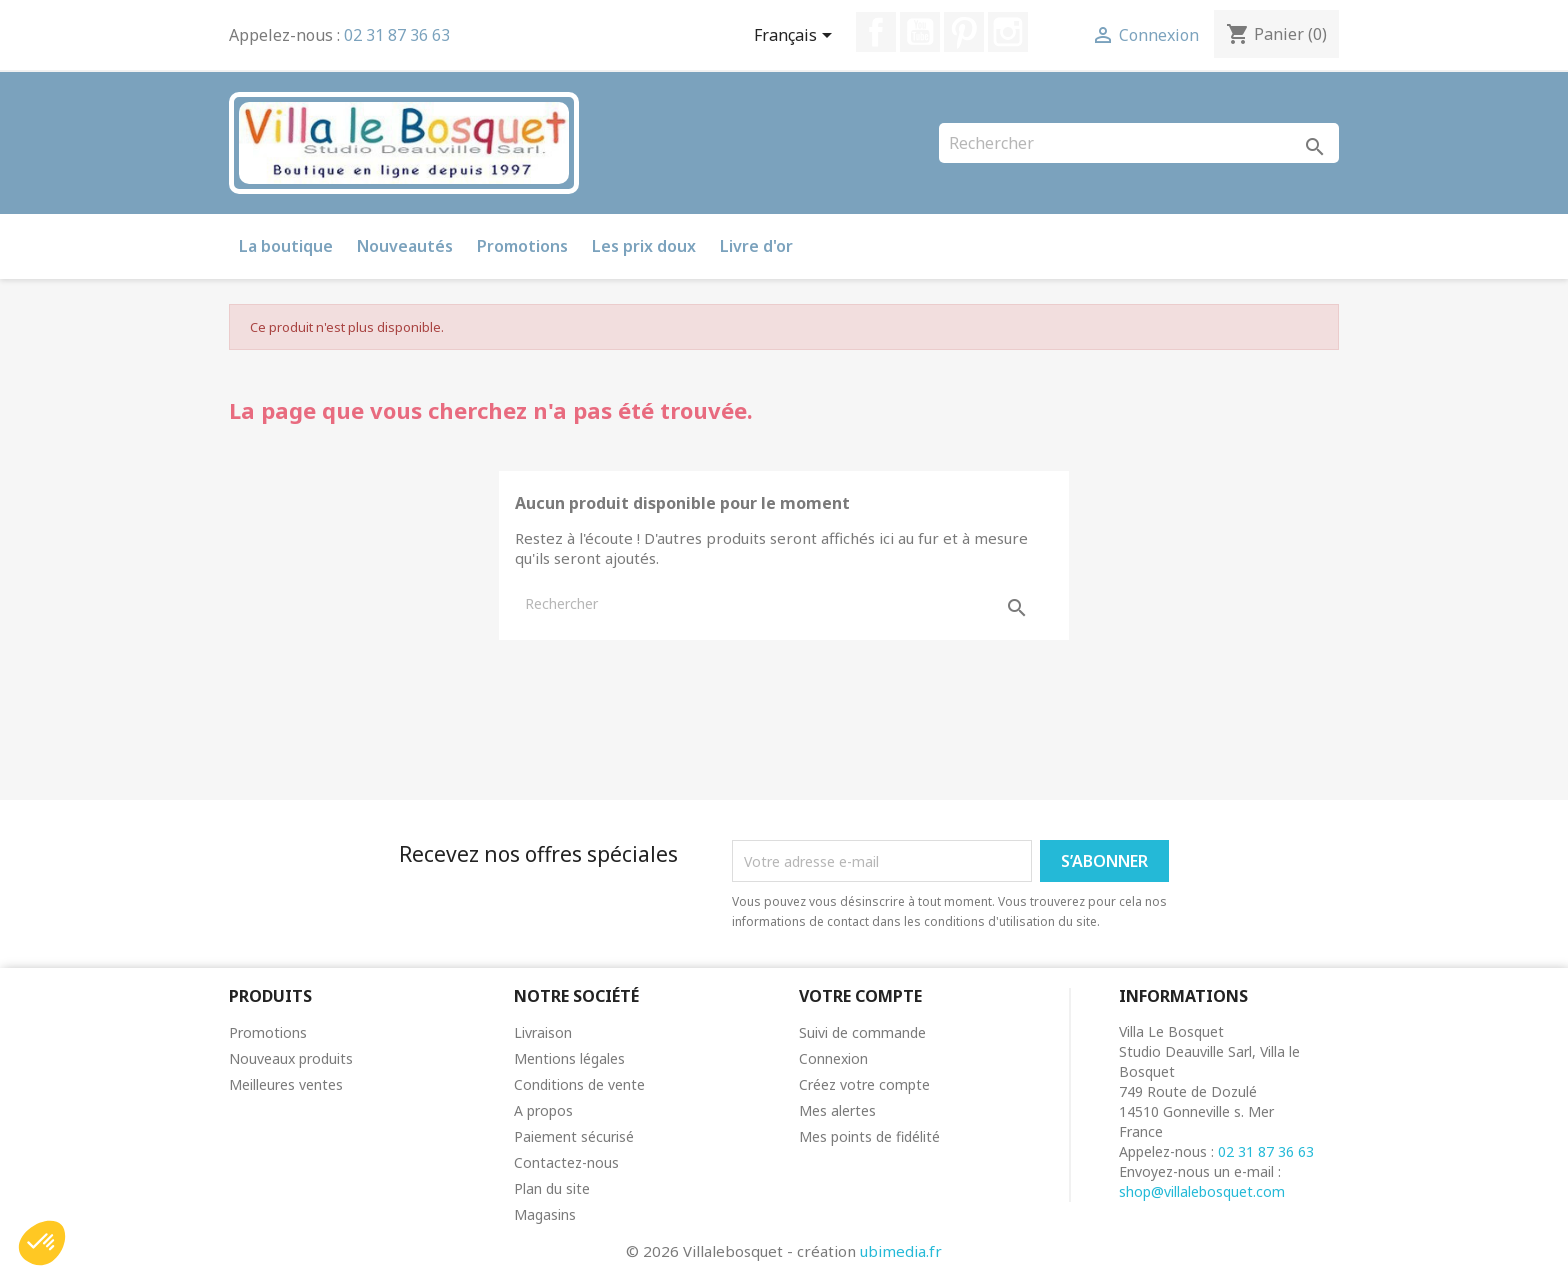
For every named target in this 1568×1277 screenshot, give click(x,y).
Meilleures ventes (286, 1084)
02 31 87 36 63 (397, 35)
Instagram (1008, 32)
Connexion (833, 1058)
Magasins (545, 1214)
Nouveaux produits (291, 1058)
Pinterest (964, 32)
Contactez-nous (566, 1162)
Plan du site (552, 1188)
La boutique (286, 246)
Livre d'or (756, 246)
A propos (543, 1110)
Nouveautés (405, 246)
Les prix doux (644, 246)
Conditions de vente (579, 1084)
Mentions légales (569, 1058)
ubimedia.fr (901, 1251)
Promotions (522, 246)
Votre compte (860, 996)
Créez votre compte (864, 1084)
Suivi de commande (862, 1032)
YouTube (920, 32)
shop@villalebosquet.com (1202, 1191)
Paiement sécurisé (574, 1136)
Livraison (543, 1032)
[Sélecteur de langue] (796, 37)
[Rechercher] (1139, 143)
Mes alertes (837, 1110)
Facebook (876, 32)
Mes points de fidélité (869, 1136)
